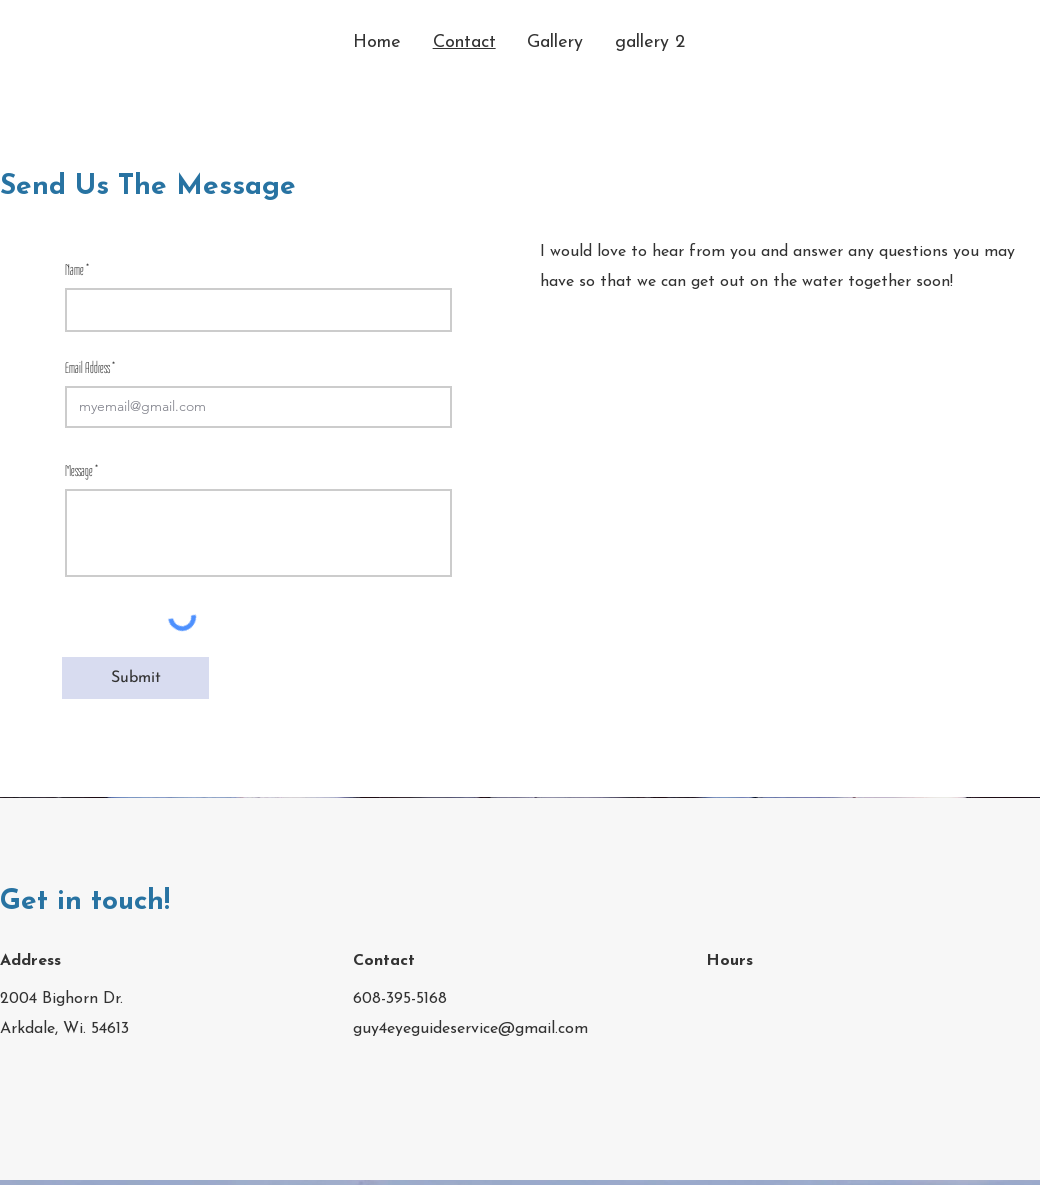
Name (74, 270)
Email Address (87, 368)
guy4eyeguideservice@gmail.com (470, 1029)
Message (79, 471)
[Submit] (135, 678)
